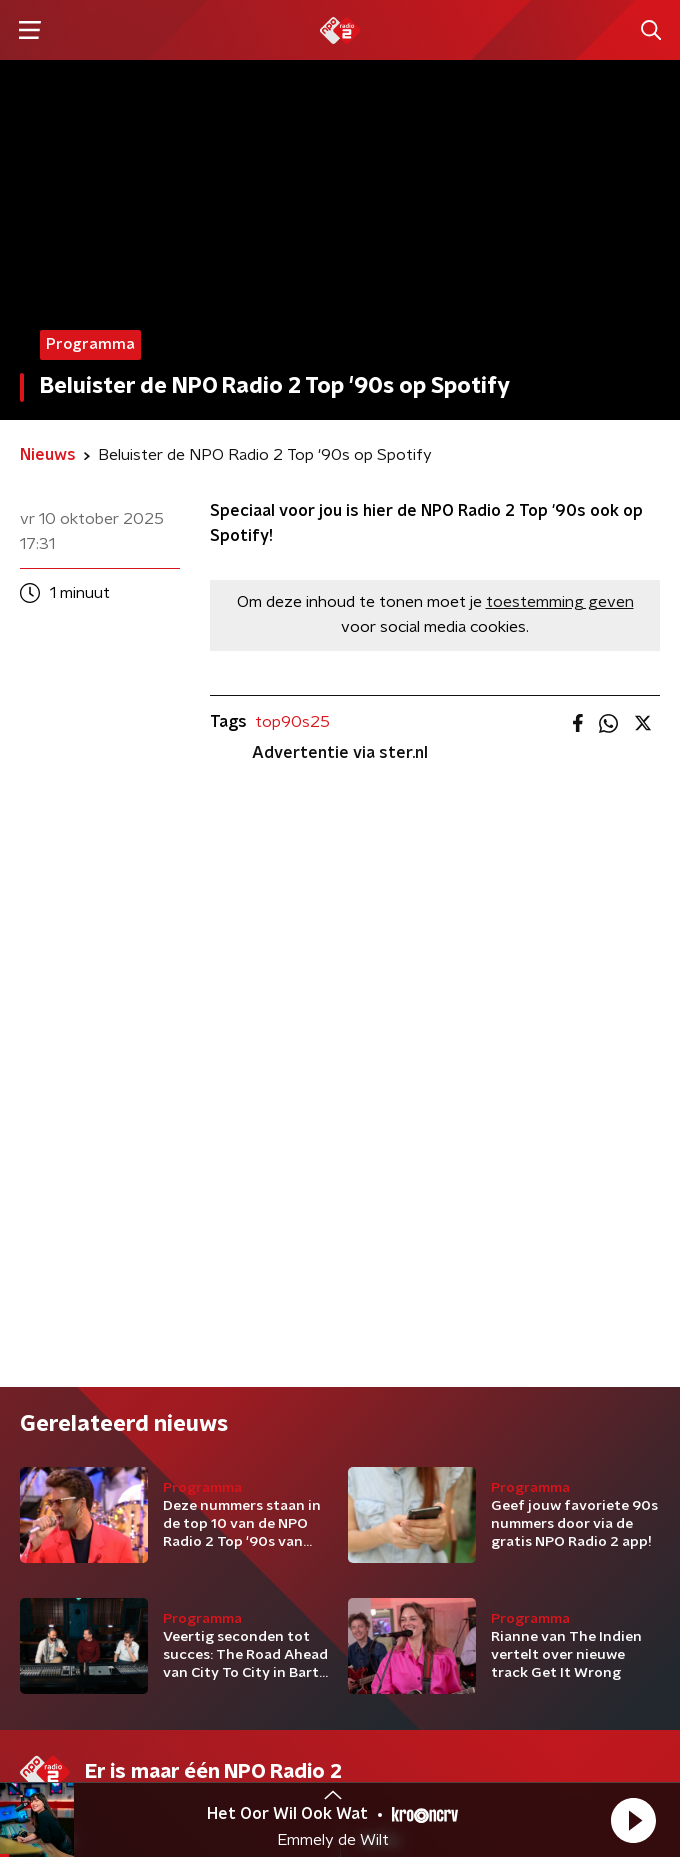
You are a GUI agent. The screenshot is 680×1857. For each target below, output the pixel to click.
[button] (633, 1820)
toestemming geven (560, 602)
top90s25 (292, 722)
